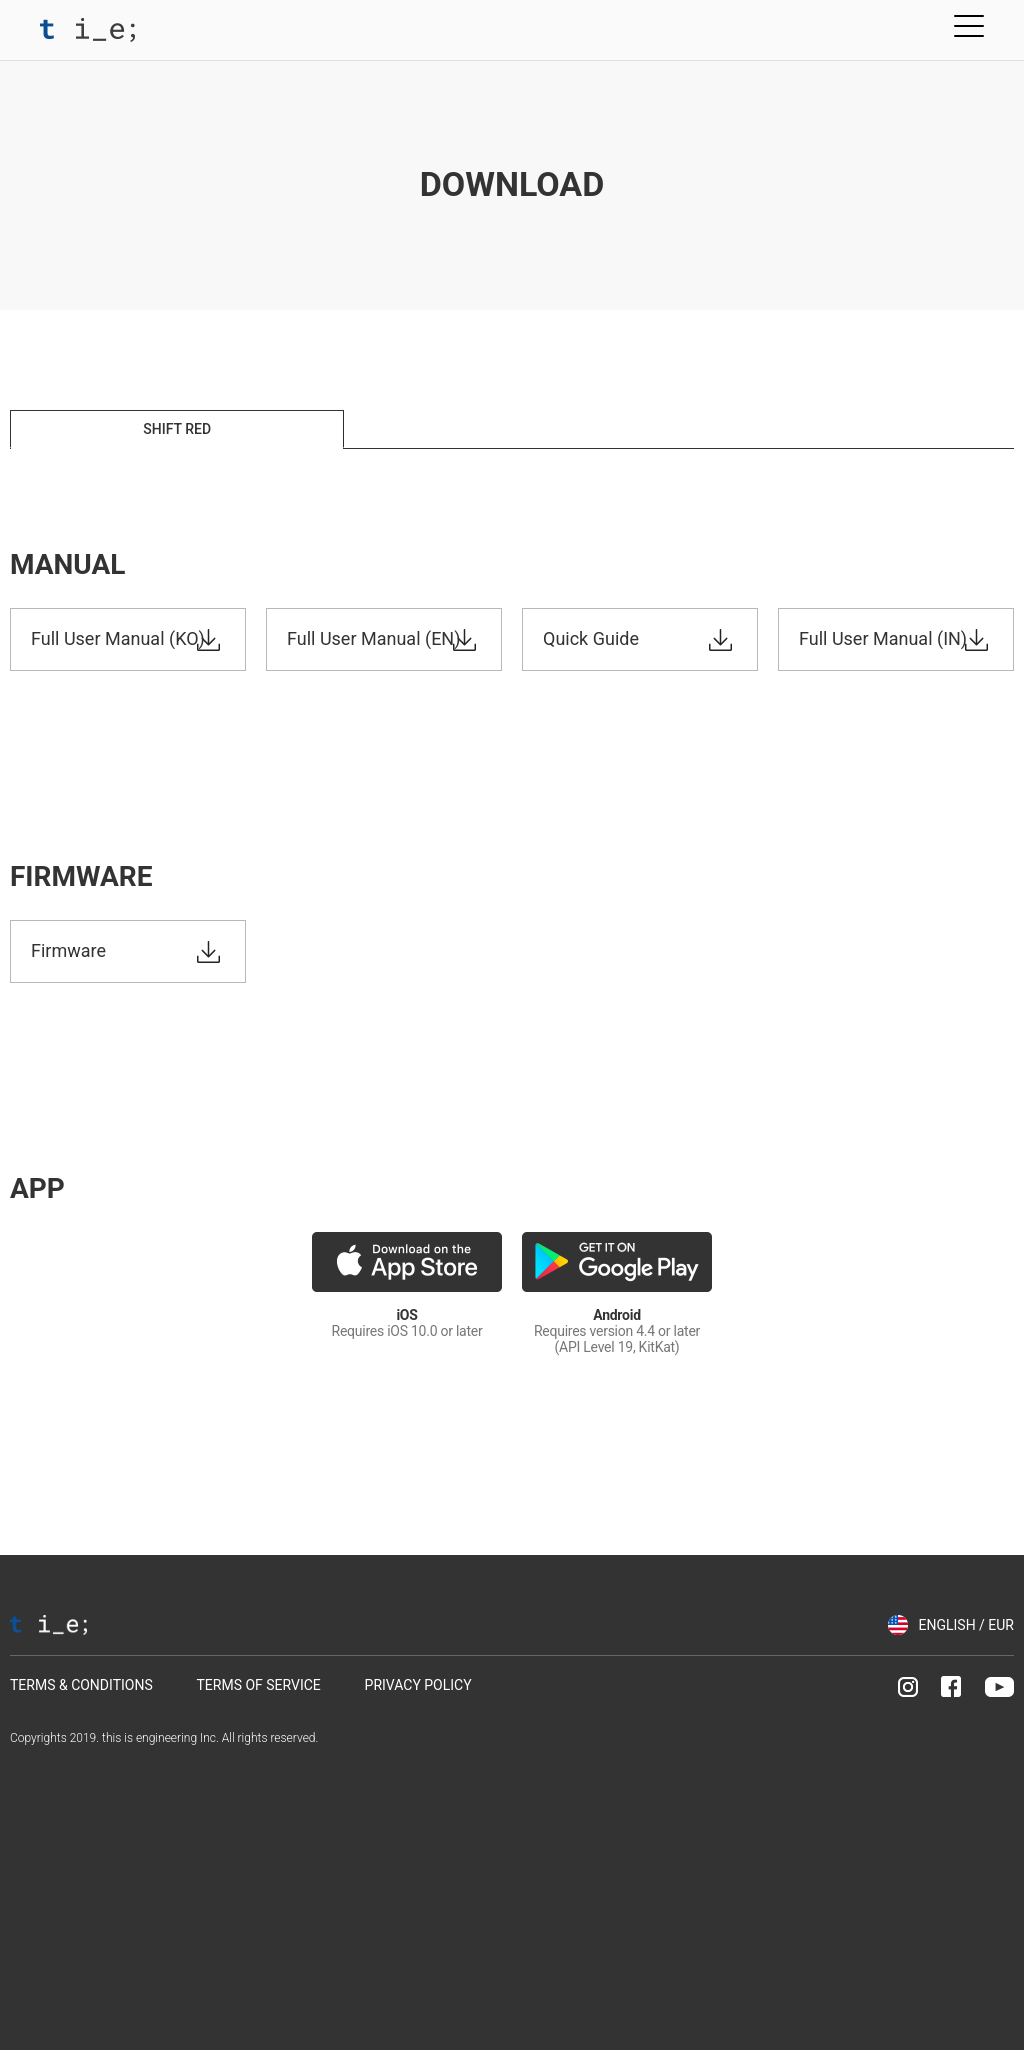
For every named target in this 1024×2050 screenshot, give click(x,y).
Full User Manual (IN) (883, 638)
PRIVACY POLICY (418, 1685)
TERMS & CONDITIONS (81, 1685)
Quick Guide (591, 638)
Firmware (68, 950)
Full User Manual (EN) (373, 638)
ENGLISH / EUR (966, 1625)
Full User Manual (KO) (118, 638)
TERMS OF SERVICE (258, 1685)
